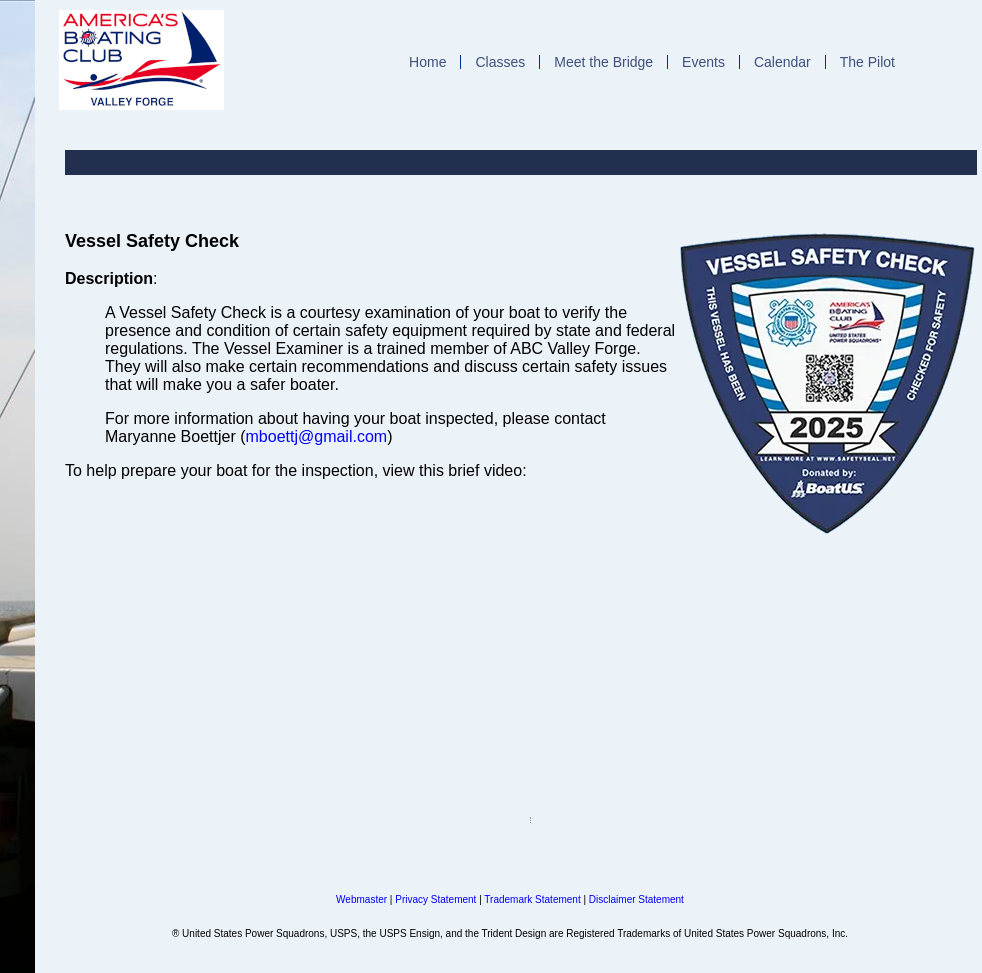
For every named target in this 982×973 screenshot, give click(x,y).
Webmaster (361, 899)
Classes (500, 62)
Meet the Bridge (603, 62)
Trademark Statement (532, 899)
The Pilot (867, 62)
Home (427, 62)
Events (703, 62)
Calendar (782, 62)
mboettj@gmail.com (317, 436)
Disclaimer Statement (636, 899)
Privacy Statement (435, 899)
